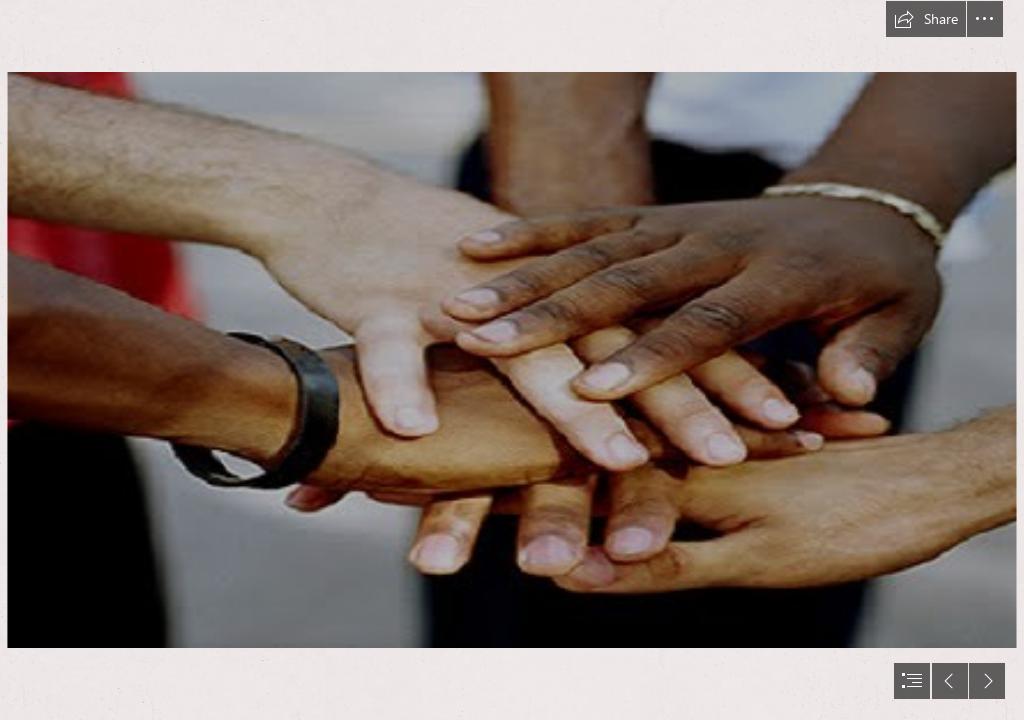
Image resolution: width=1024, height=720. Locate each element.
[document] (512, 360)
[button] (926, 19)
